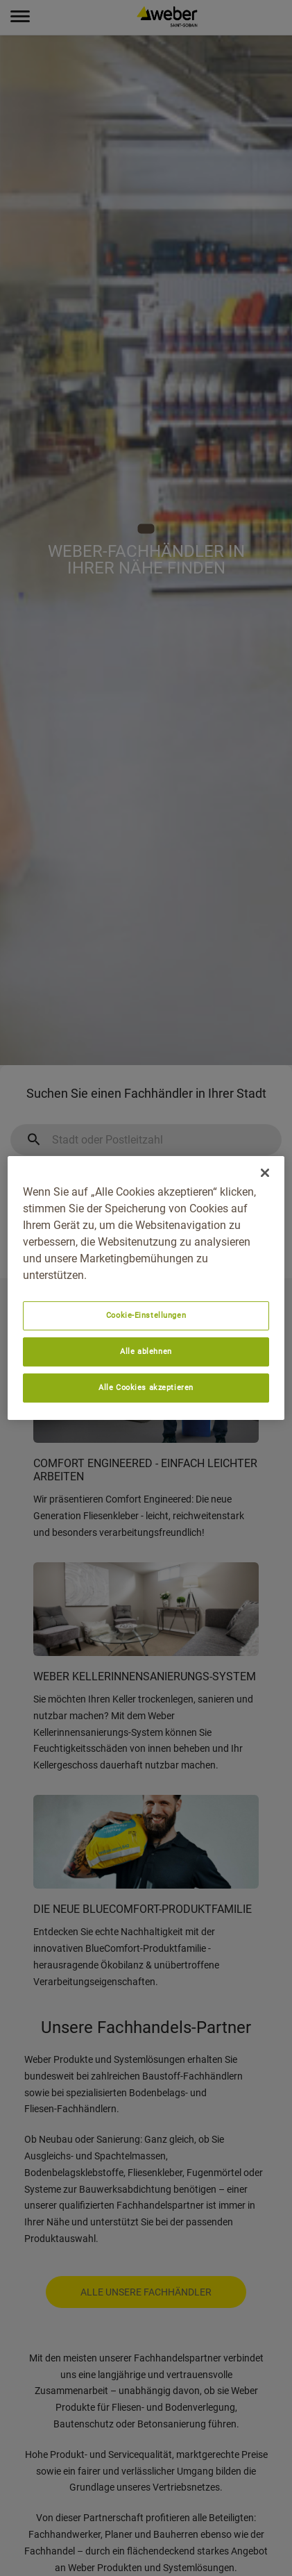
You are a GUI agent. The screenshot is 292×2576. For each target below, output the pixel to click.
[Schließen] (265, 1172)
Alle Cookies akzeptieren (146, 1387)
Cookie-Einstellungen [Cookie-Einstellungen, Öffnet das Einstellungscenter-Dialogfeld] (146, 1315)
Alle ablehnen (145, 1351)
